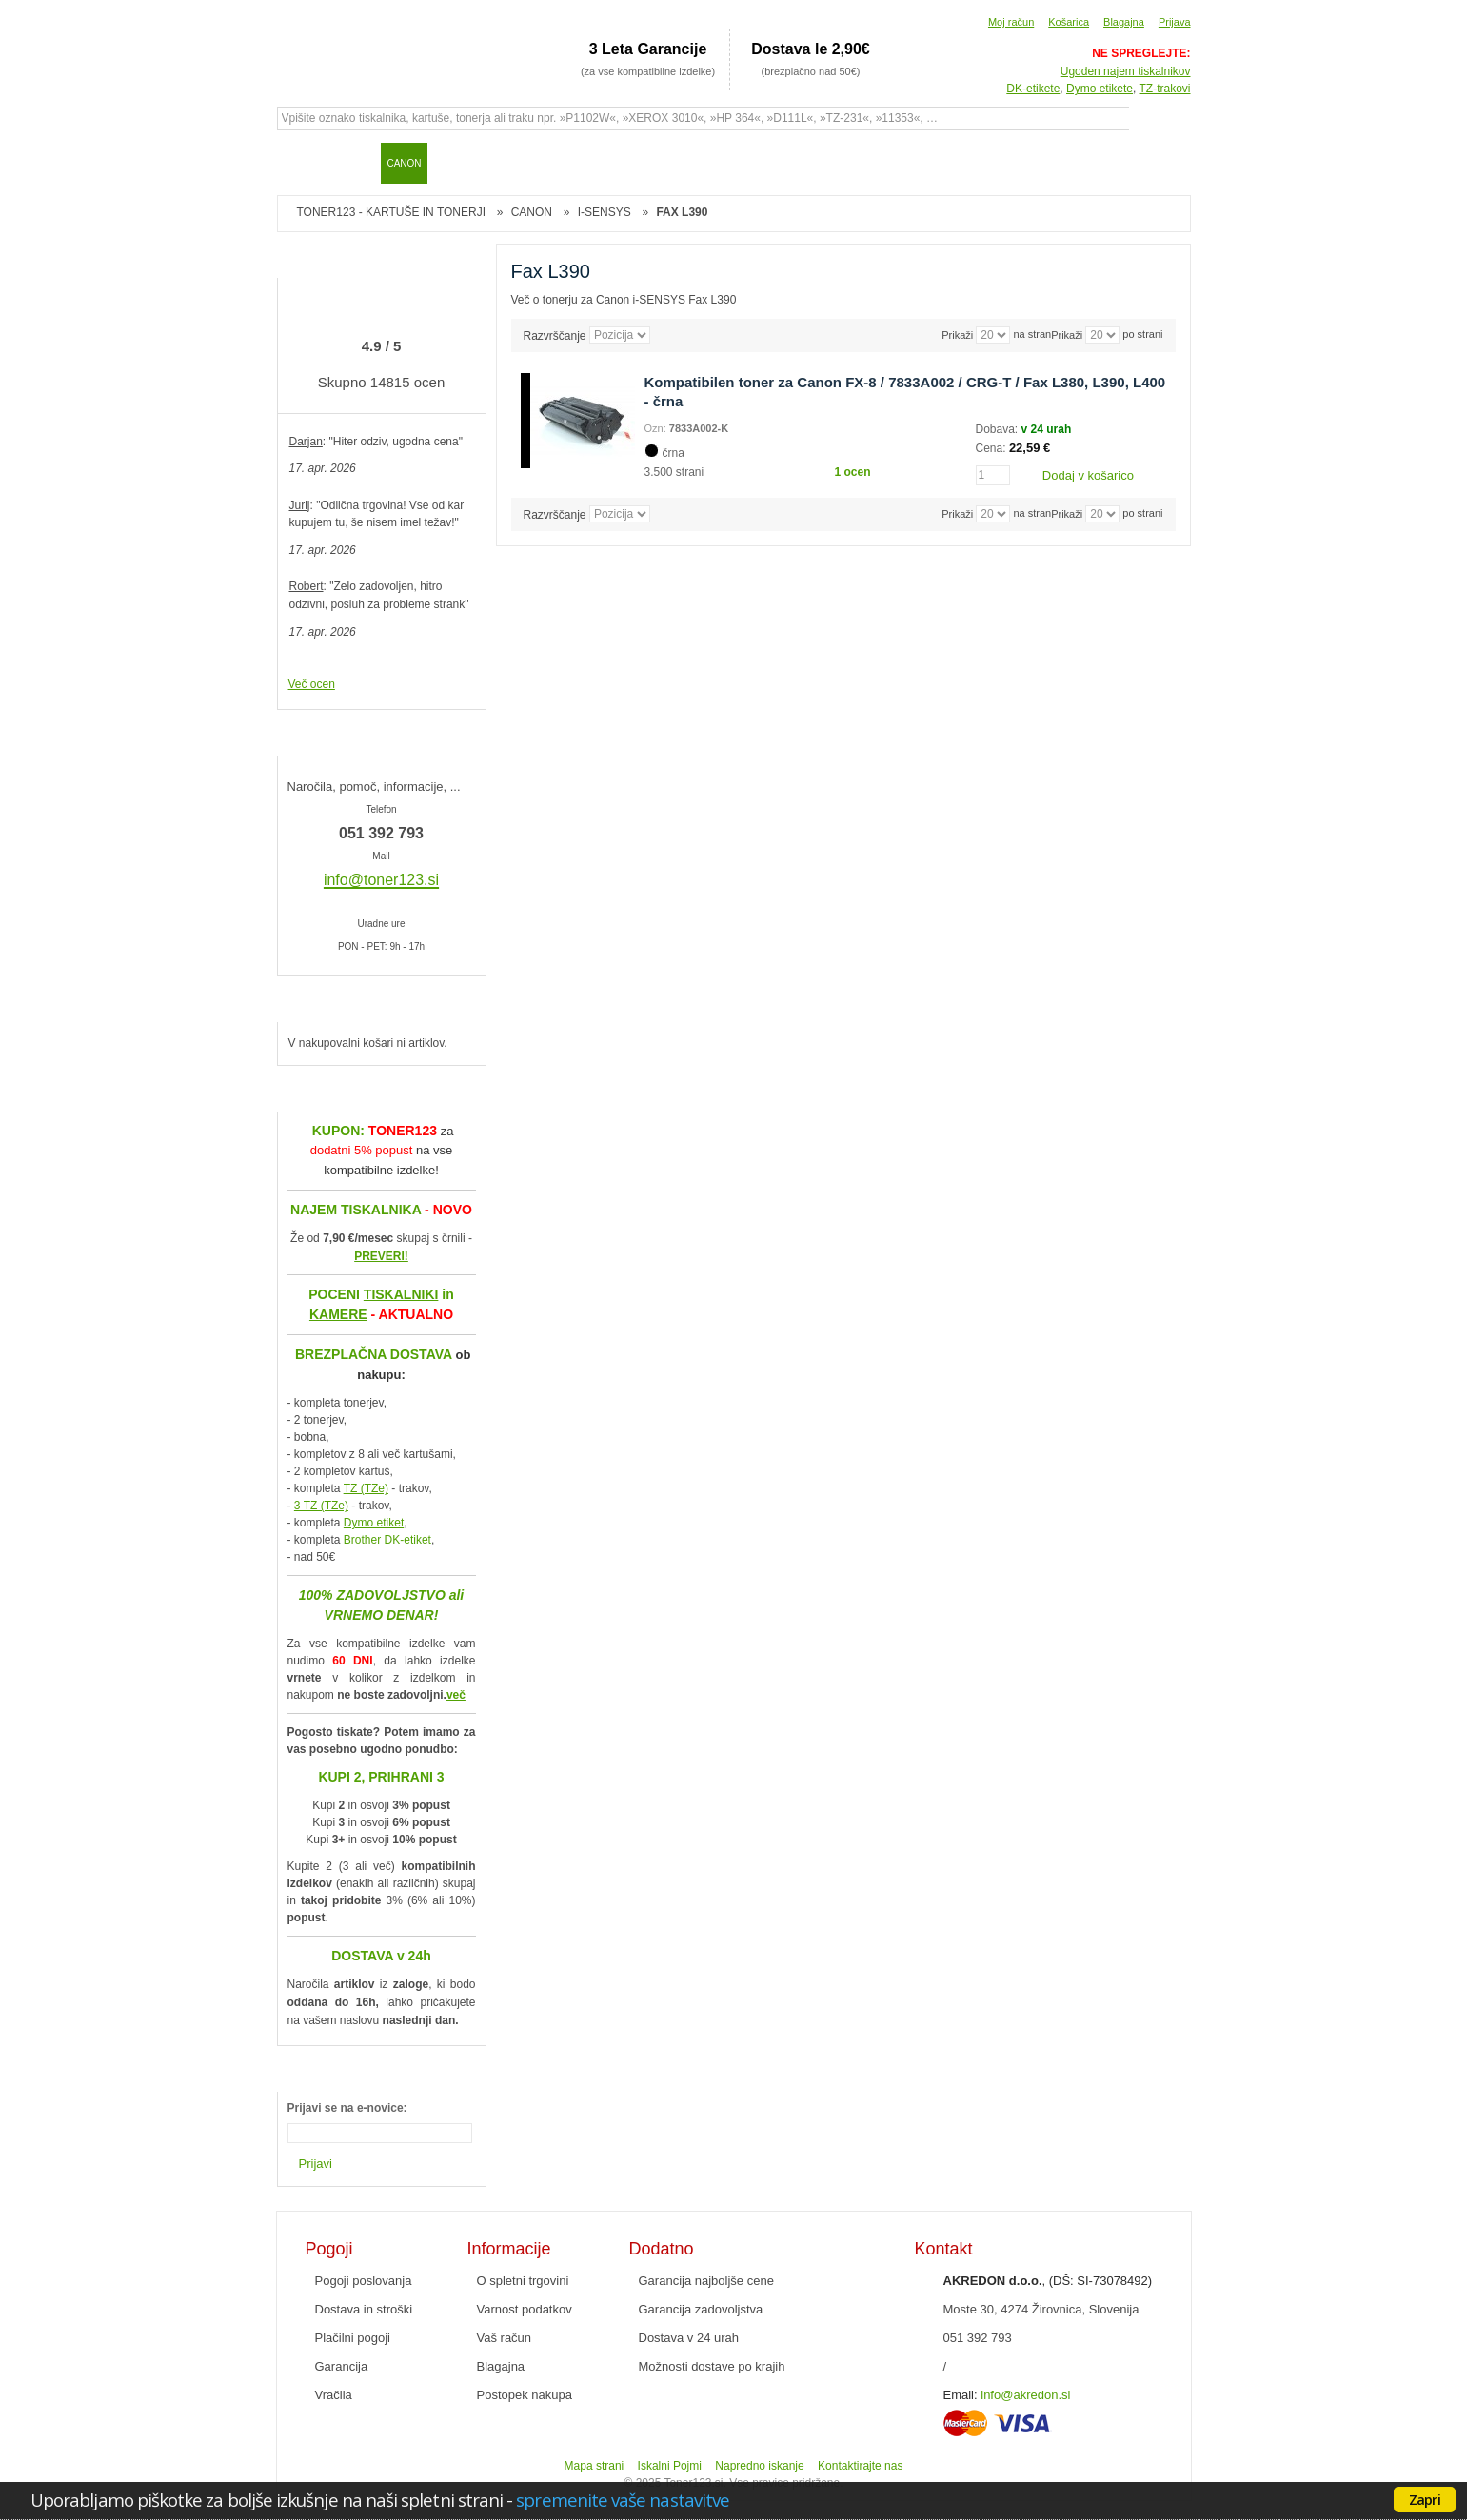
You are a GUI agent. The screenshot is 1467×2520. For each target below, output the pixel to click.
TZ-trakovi (1165, 88)
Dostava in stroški (364, 2309)
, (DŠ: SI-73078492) (1048, 2281)
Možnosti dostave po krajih (712, 2366)
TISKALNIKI (401, 1294)
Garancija (341, 2366)
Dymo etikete (1099, 88)
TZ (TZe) (366, 1488)
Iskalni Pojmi (670, 2465)
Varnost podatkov (524, 2309)
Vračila (333, 2395)
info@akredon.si (1025, 2395)
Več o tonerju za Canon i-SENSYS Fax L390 (624, 299)
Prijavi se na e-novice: (347, 2108)
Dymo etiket (374, 1522)
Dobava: (998, 429)
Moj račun (1011, 22)
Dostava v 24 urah (689, 2338)
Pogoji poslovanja (363, 2281)
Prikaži (1066, 335)
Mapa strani (594, 2465)
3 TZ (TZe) (321, 1505)
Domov (301, 163)
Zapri (1424, 2499)
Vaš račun (504, 2338)
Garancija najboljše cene (706, 2281)
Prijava (1175, 22)
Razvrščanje (555, 335)
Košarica (1068, 22)
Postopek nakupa (524, 2395)
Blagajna (1123, 22)
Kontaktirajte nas (860, 2465)
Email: (960, 2395)
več (456, 1695)
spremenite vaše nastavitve (622, 2499)
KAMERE (338, 1314)
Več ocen (311, 684)
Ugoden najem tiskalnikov (1126, 71)
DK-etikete (1033, 88)
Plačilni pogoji (353, 2338)
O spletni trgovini (523, 2281)
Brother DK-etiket (387, 1539)
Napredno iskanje (759, 2465)
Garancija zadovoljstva (701, 2309)
